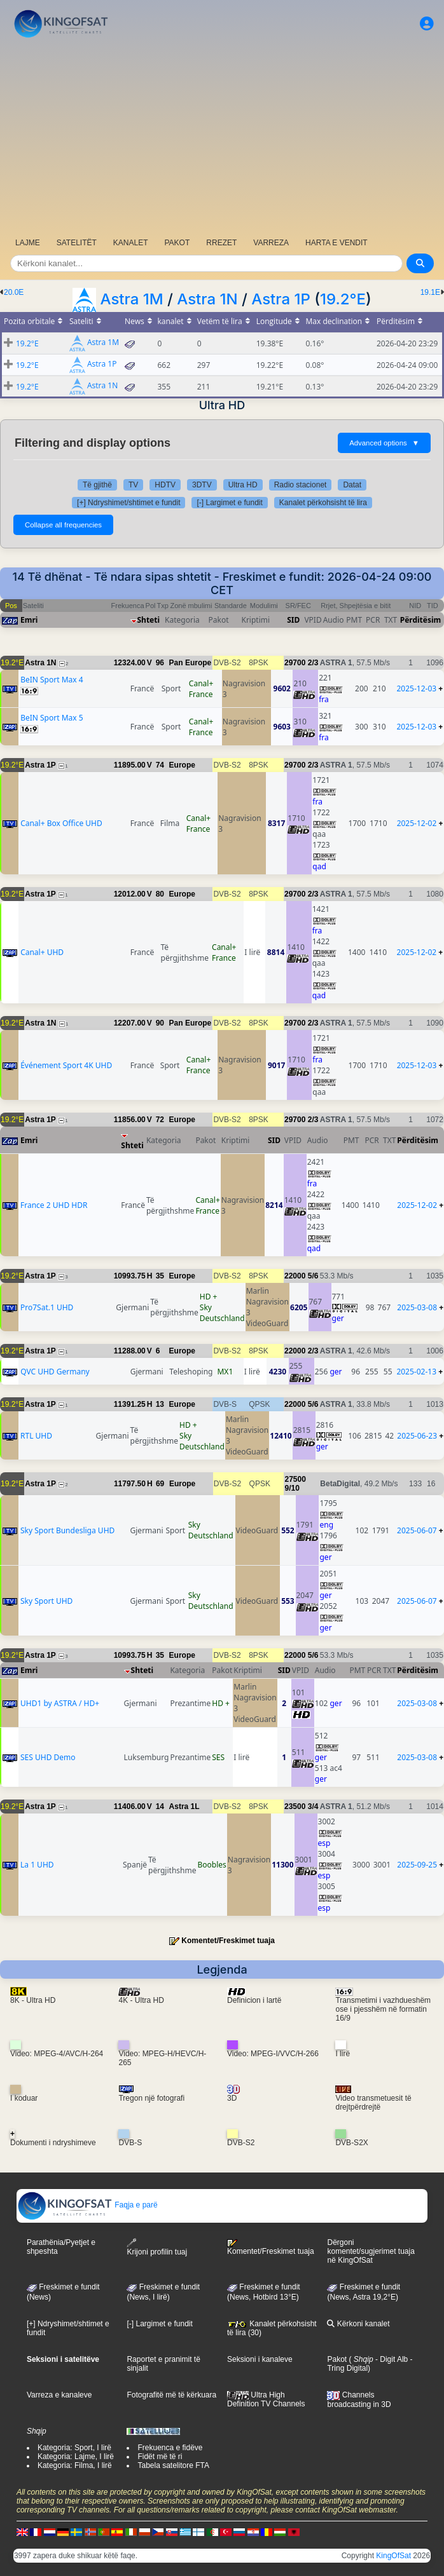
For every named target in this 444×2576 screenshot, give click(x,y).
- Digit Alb (390, 2359)
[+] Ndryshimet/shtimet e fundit (128, 502)
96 (160, 662)
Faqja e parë (87, 2204)
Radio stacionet (300, 484)
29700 (294, 662)
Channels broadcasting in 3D (359, 2399)
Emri (29, 619)
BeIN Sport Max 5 (51, 717)
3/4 (313, 1806)
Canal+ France (201, 689)
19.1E (430, 292)
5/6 (313, 1275)
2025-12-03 (416, 688)
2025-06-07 (417, 1530)
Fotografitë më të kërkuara (171, 2394)
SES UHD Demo (48, 1757)
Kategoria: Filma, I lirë (75, 2465)
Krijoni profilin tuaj (157, 2247)
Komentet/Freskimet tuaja (228, 1940)
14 (160, 1806)
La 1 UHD (37, 1864)
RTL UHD (36, 1435)
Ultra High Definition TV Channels (266, 2399)
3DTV (202, 484)
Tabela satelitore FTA (173, 2465)
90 (160, 1023)
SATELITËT (77, 242)
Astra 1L (184, 1806)
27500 (294, 1479)
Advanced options (384, 443)
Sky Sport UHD (46, 1601)
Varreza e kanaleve (59, 2394)
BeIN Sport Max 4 (51, 679)
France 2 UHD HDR (53, 1205)
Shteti (148, 619)
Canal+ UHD (42, 952)
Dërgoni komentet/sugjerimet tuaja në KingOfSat (370, 2251)
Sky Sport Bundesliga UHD (67, 1530)
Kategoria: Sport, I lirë (74, 2447)
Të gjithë (97, 484)
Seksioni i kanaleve (260, 2359)
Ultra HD (243, 484)
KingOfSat (393, 2555)
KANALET (130, 242)
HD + (209, 1296)
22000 (294, 1275)
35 (160, 1275)
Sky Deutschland (222, 1313)
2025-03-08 (417, 1307)
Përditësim (420, 619)
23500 (294, 1806)
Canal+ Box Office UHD (61, 823)
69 (160, 1483)
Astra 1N (207, 299)
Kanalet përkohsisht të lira (323, 502)
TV (133, 484)
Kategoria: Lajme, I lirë (76, 2456)
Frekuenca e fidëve (169, 2447)
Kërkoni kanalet (358, 2323)
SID (293, 619)
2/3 (313, 662)
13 (160, 1404)
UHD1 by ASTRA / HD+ (59, 1703)
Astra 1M (131, 299)
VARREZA (271, 242)
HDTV (165, 484)
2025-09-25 (417, 1864)
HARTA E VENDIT (336, 242)
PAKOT (177, 242)
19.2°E (343, 299)
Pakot (337, 2359)
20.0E (14, 292)
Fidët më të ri (159, 2456)
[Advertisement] (222, 137)
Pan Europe (190, 662)
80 (160, 894)
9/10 (291, 1488)
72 (160, 1119)
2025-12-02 (417, 823)
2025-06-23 (417, 1435)
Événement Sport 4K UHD (66, 1065)
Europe (182, 765)
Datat (352, 484)
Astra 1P (280, 299)
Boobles (211, 1864)
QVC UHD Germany (55, 1371)
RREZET (221, 242)
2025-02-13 (416, 1371)
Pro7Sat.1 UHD (46, 1307)
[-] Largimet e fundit (229, 502)
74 (160, 765)
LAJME (27, 242)
